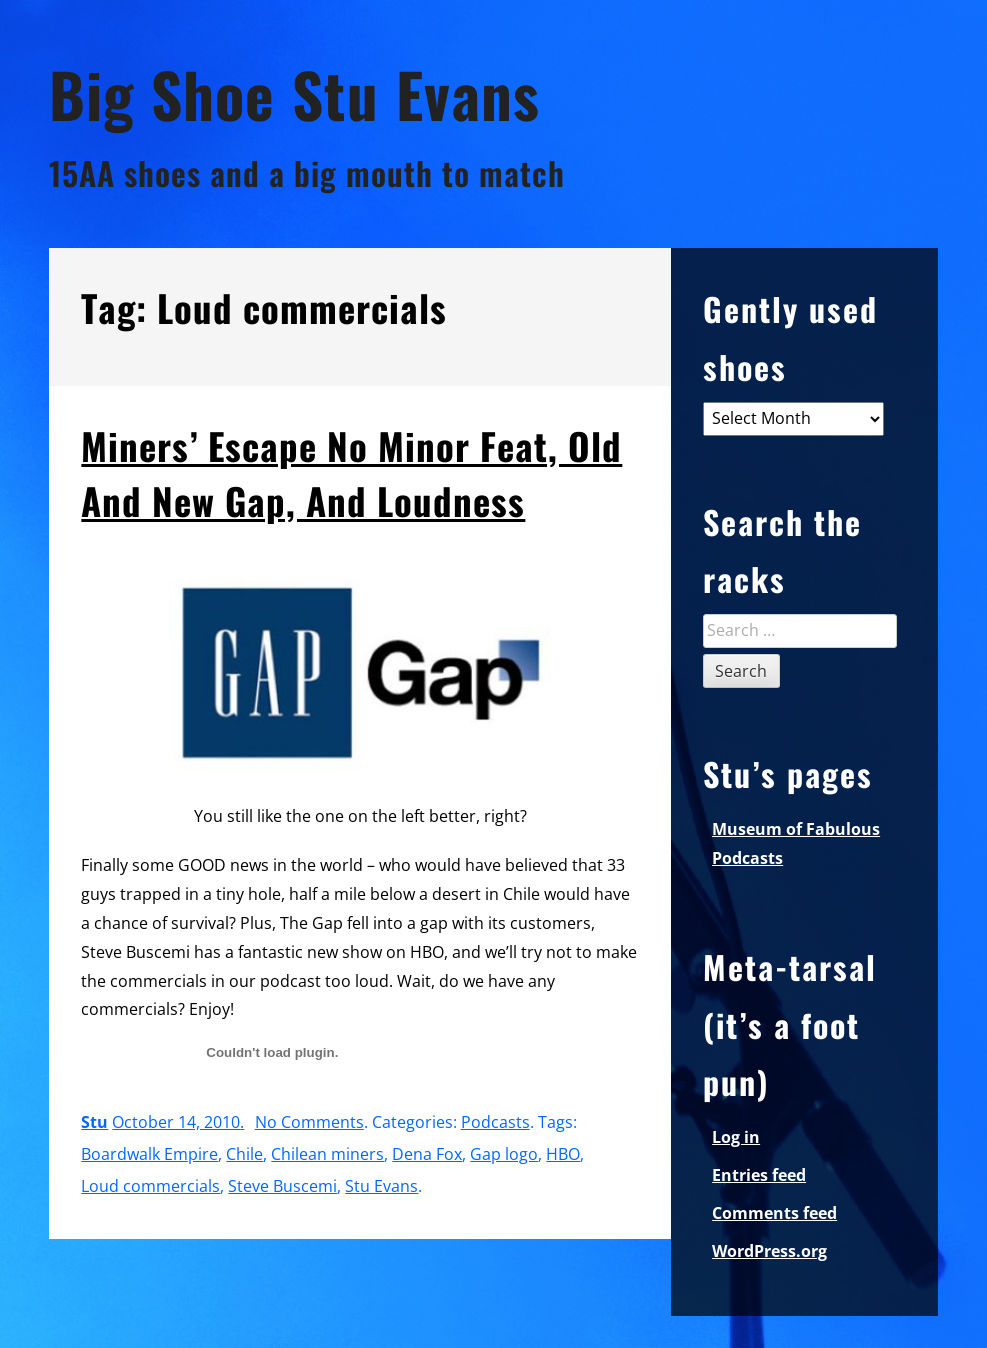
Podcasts (495, 1122)
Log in (736, 1137)
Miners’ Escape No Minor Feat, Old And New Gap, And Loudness (351, 473)
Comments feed (774, 1213)
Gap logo (504, 1154)
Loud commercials (150, 1186)
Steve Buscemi (282, 1186)
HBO (563, 1154)
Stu (94, 1122)
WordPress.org (769, 1251)
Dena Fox (427, 1154)
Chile (244, 1154)
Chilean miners (327, 1154)
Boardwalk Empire (149, 1154)
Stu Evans (381, 1186)
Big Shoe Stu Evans (294, 93)
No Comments (309, 1122)
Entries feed (759, 1175)
